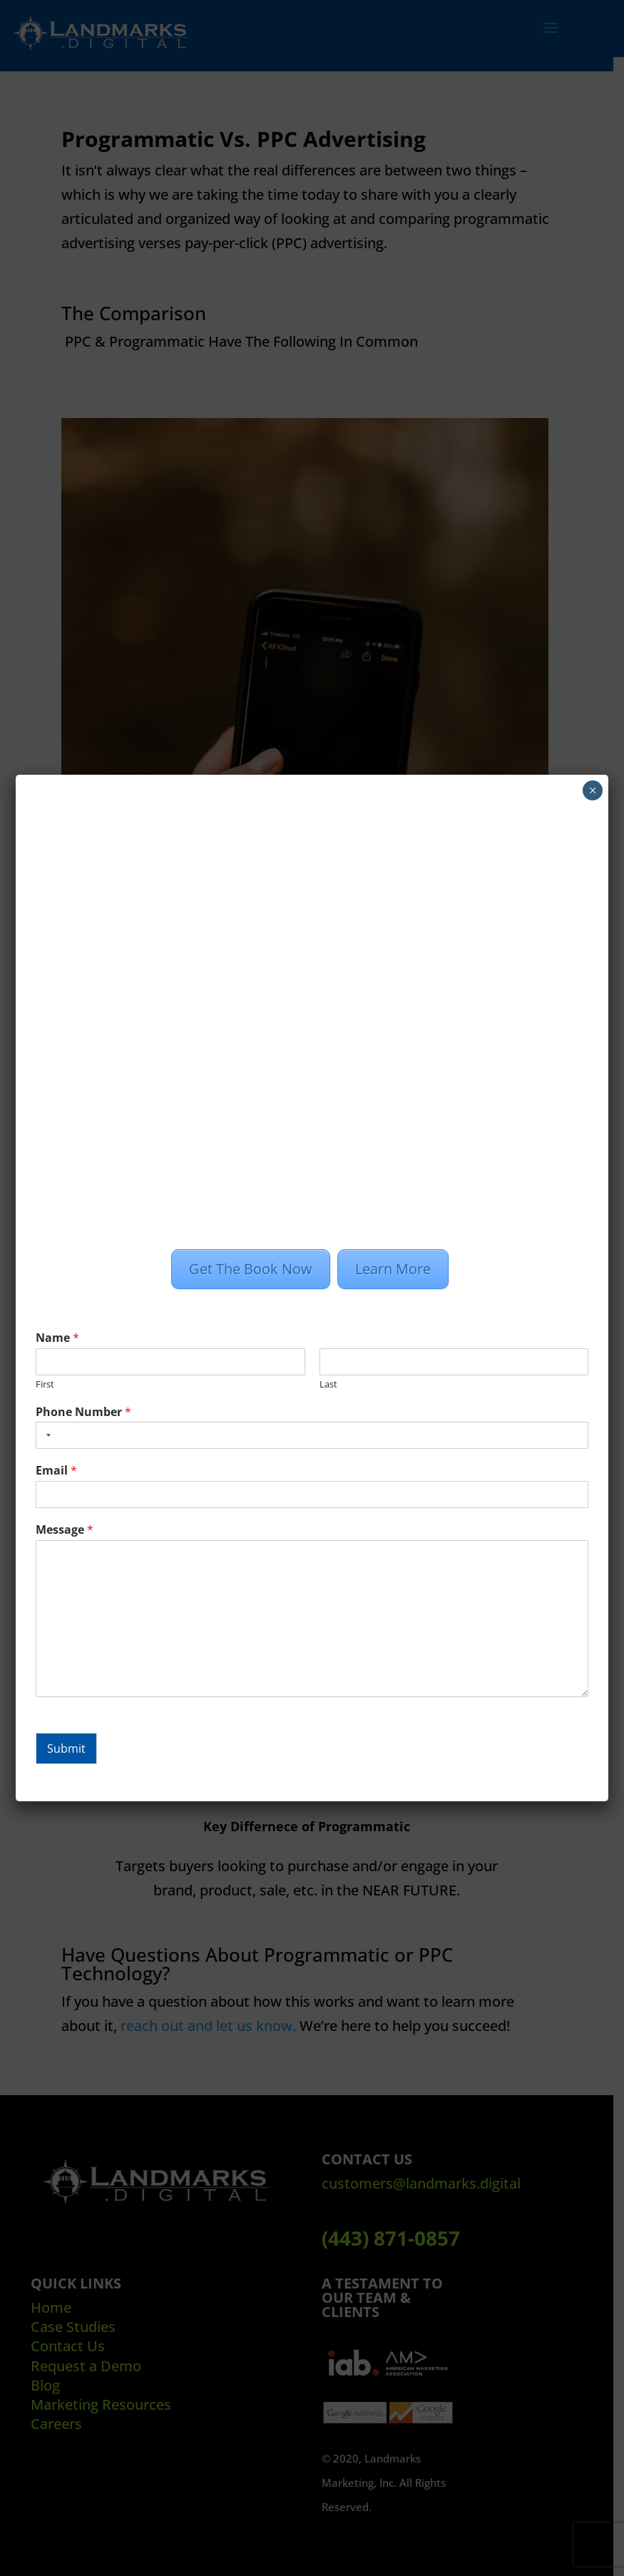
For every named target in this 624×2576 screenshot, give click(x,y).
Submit (66, 1748)
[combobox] (45, 1435)
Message (64, 1529)
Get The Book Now (250, 1268)
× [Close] (592, 790)
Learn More (393, 1268)
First (45, 1384)
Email (56, 1470)
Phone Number (83, 1412)
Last (328, 1384)
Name (57, 1337)
